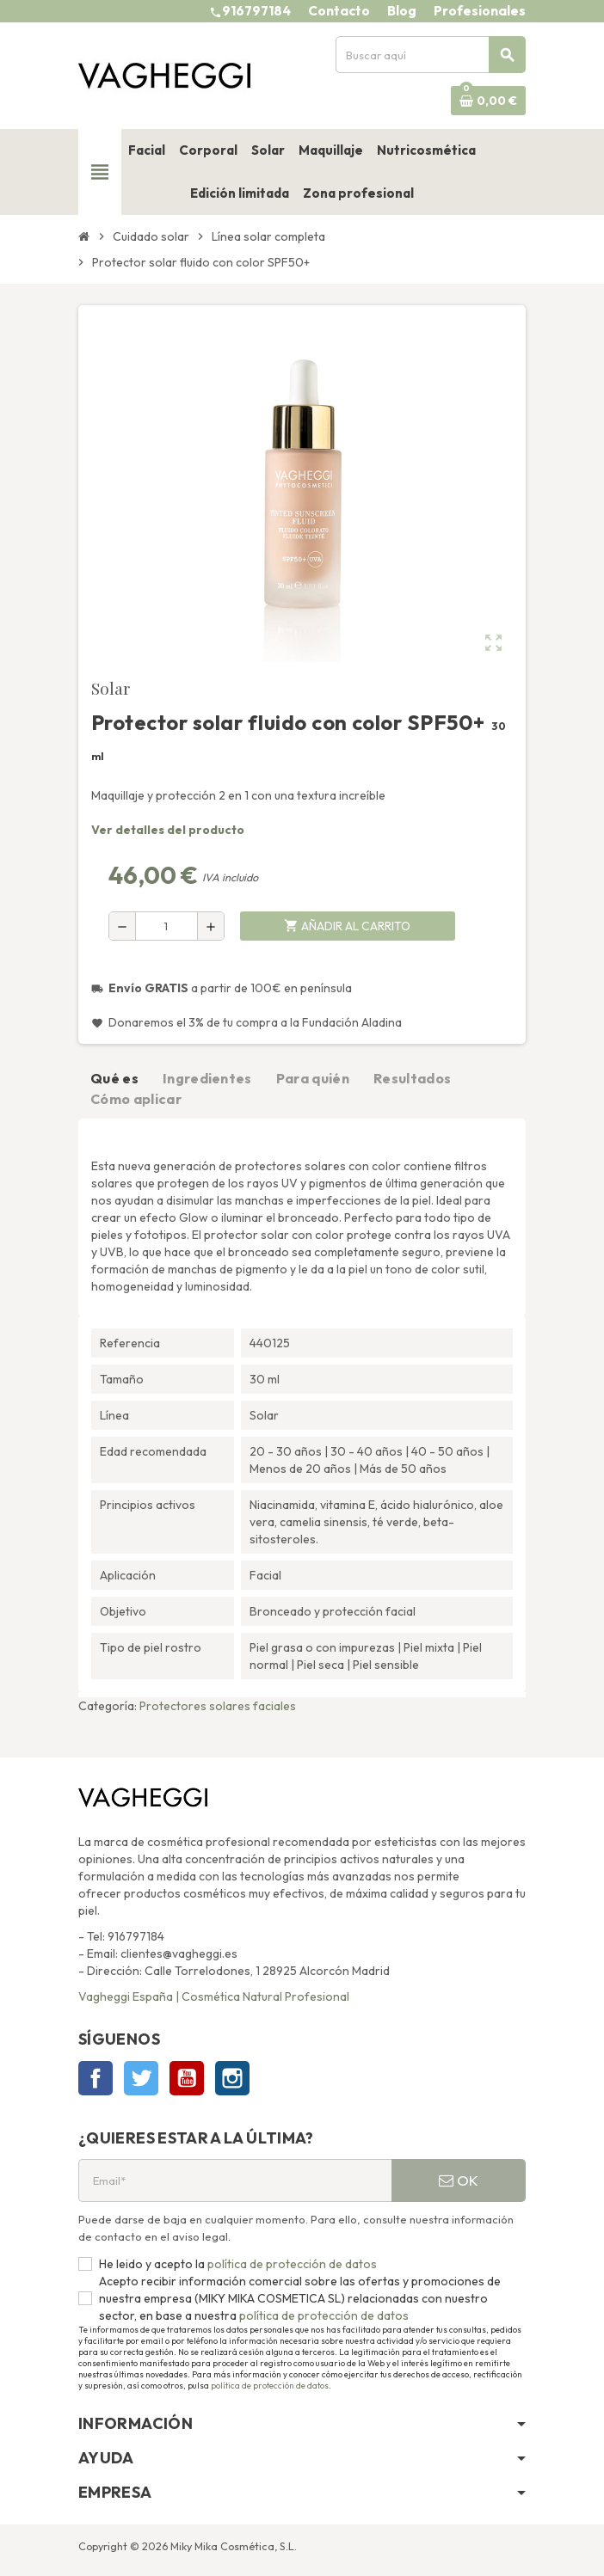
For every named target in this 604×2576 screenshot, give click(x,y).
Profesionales (480, 11)
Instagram (232, 2078)
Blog (401, 11)
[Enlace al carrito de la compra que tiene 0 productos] (488, 100)
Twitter (141, 2078)
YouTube (186, 2078)
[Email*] (234, 2180)
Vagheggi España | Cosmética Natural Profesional (213, 1996)
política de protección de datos (291, 2264)
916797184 (256, 11)
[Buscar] (430, 54)
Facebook (95, 2078)
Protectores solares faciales (217, 1706)
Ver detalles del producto (167, 829)
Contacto (339, 11)
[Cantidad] (166, 926)
